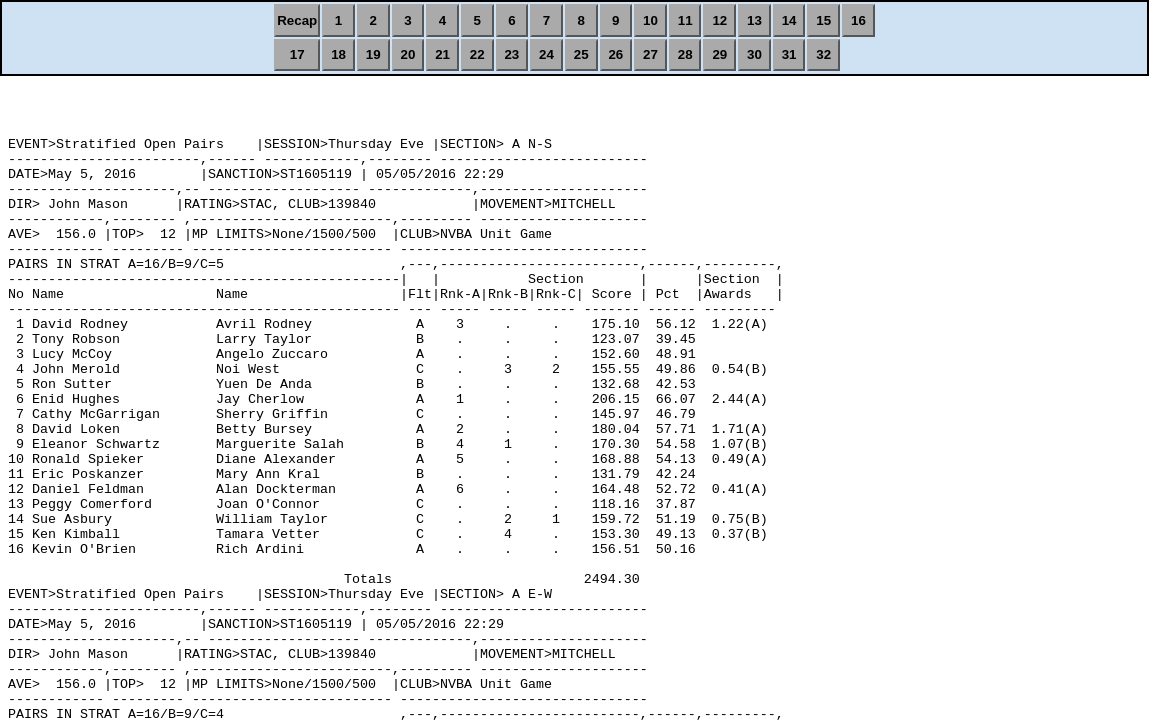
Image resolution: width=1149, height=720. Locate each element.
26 (615, 54)
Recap (297, 20)
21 (442, 54)
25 (581, 54)
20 (407, 54)
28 (685, 54)
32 (823, 54)
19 (373, 54)
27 (650, 54)
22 (477, 54)
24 (546, 54)
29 (719, 54)
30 (754, 54)
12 (719, 20)
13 (754, 20)
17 (297, 54)
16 (858, 20)
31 (789, 54)
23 (511, 54)
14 (789, 20)
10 (650, 20)
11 (685, 20)
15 (823, 20)
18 (338, 54)
